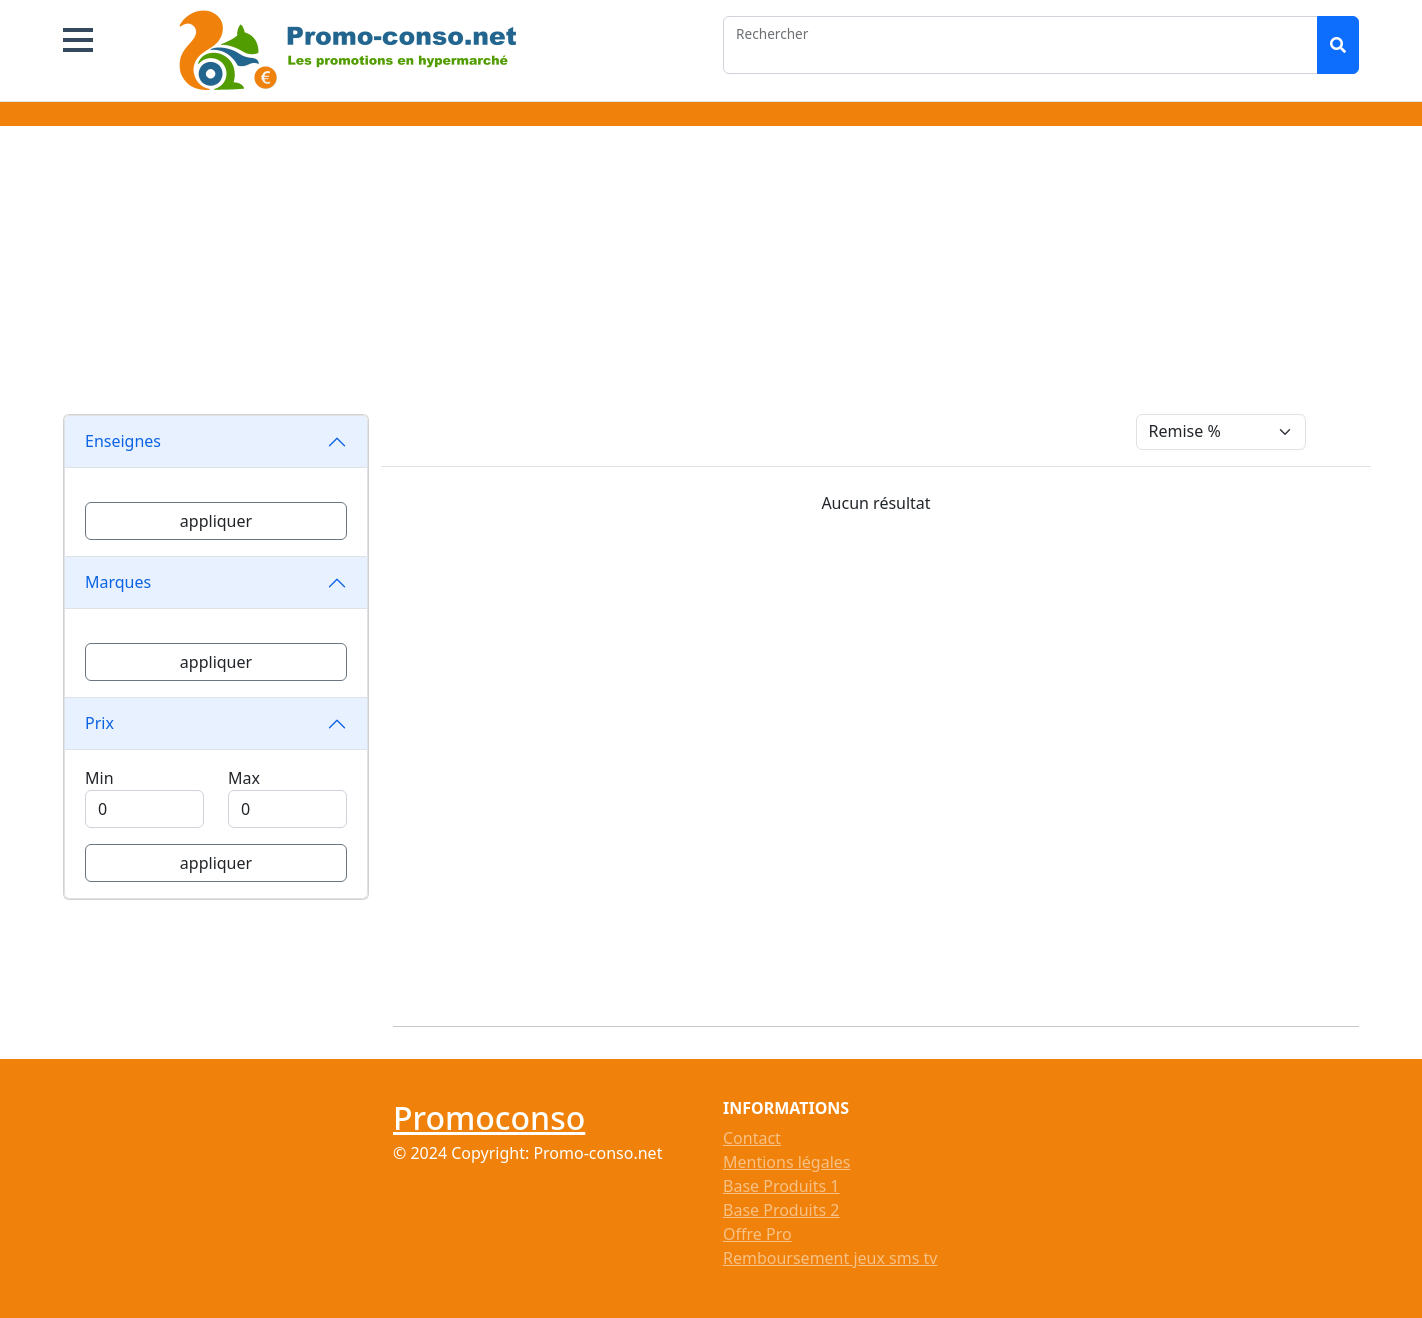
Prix (99, 723)
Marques (118, 582)
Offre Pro (757, 1234)
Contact (752, 1138)
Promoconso (489, 1117)
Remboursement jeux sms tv (830, 1258)
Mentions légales (787, 1162)
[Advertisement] (711, 274)
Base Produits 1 (781, 1186)
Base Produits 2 (781, 1210)
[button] (78, 40)
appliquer (216, 521)
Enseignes (123, 441)
